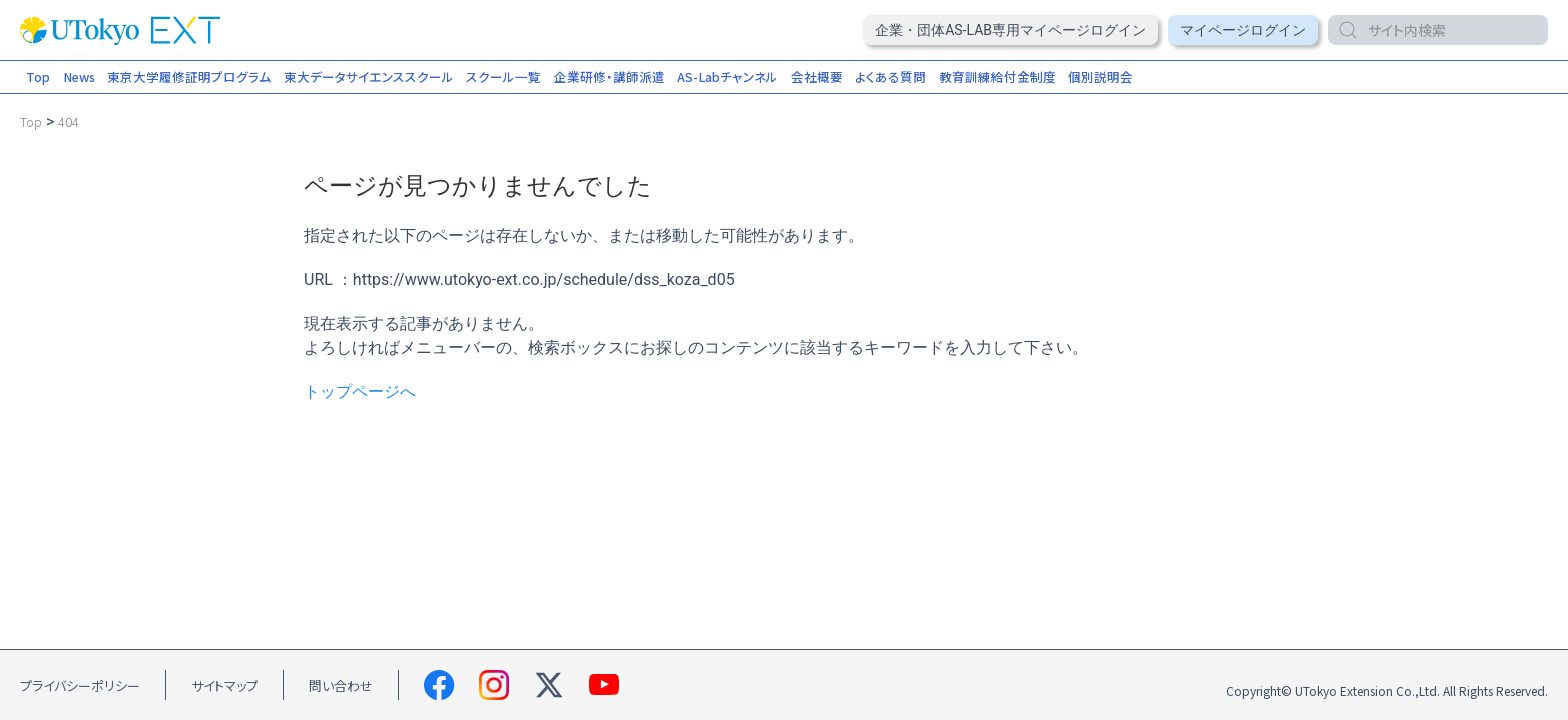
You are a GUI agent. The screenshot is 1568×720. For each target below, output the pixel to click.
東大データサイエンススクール (369, 76)
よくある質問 (890, 76)
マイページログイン (1243, 30)
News (79, 76)
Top (38, 76)
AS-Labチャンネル (727, 76)
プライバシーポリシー (80, 685)
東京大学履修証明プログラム (189, 76)
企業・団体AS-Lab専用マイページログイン (1010, 30)
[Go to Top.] (31, 121)
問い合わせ (341, 685)
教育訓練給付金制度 (997, 76)
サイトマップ (224, 685)
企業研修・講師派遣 (609, 76)
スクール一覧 (503, 76)
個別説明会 (1100, 76)
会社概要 (817, 76)
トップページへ (360, 391)
